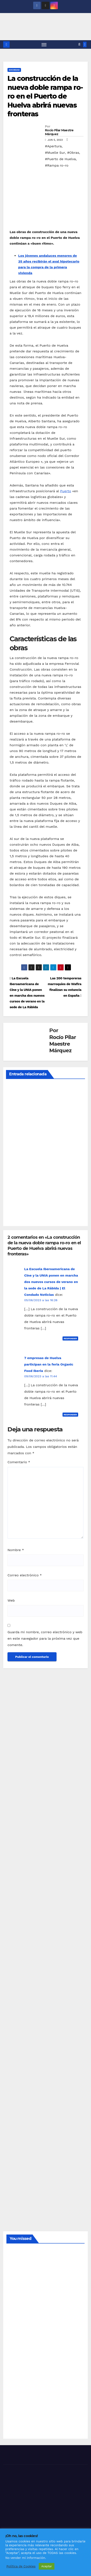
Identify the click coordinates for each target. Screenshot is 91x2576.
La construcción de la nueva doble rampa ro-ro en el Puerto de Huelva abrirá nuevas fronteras (45, 96)
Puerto (65, 491)
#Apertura (53, 146)
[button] (79, 44)
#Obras (73, 153)
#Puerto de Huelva (60, 159)
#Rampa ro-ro (56, 165)
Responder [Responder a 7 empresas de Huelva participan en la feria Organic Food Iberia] (70, 1414)
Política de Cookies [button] (21, 2566)
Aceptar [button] (46, 2566)
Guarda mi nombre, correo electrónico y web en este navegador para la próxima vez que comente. (44, 1638)
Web (11, 1600)
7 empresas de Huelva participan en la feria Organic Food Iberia (48, 1364)
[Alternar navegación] (44, 44)
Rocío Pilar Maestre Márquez (59, 132)
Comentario (18, 1462)
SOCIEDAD (14, 70)
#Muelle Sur (55, 153)
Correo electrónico (24, 1575)
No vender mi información (25, 2558)
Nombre (15, 1550)
